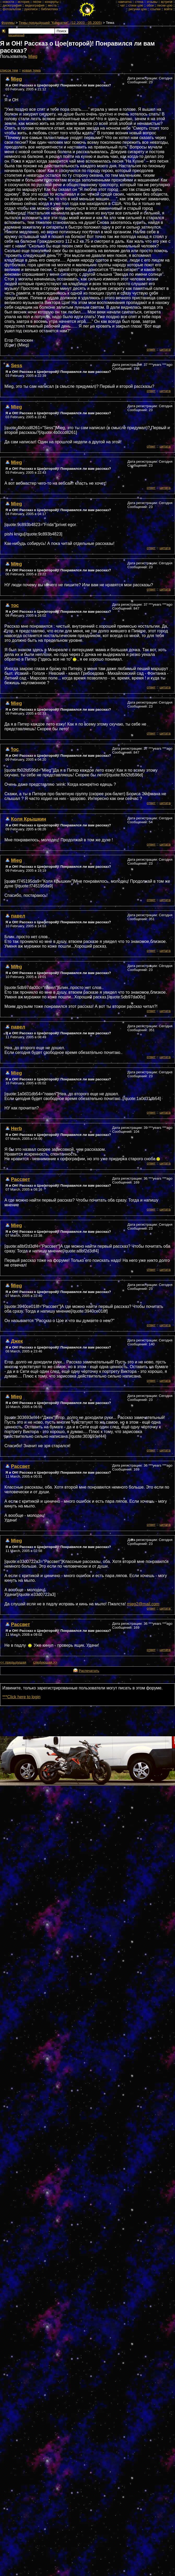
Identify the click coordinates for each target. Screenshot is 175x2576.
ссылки (155, 9)
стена (139, 2)
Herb (16, 1128)
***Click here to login (21, 1697)
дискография (12, 5)
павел (18, 916)
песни (37, 2)
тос (15, 605)
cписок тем (9, 70)
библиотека (49, 9)
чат (122, 5)
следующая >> (45, 1662)
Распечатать (89, 1671)
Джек (17, 1341)
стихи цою (135, 5)
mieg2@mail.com (143, 1604)
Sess (16, 365)
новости (8, 2)
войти (168, 9)
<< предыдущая (13, 1662)
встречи (166, 2)
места (52, 5)
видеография (34, 5)
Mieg (32, 56)
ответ (151, 349)
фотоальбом (12, 9)
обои (150, 5)
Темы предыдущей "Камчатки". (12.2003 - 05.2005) (60, 23)
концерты (52, 2)
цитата (165, 349)
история (24, 2)
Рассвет (20, 1179)
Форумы (8, 23)
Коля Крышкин (28, 819)
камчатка (125, 2)
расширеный (16, 35)
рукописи (31, 9)
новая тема (31, 70)
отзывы (152, 2)
